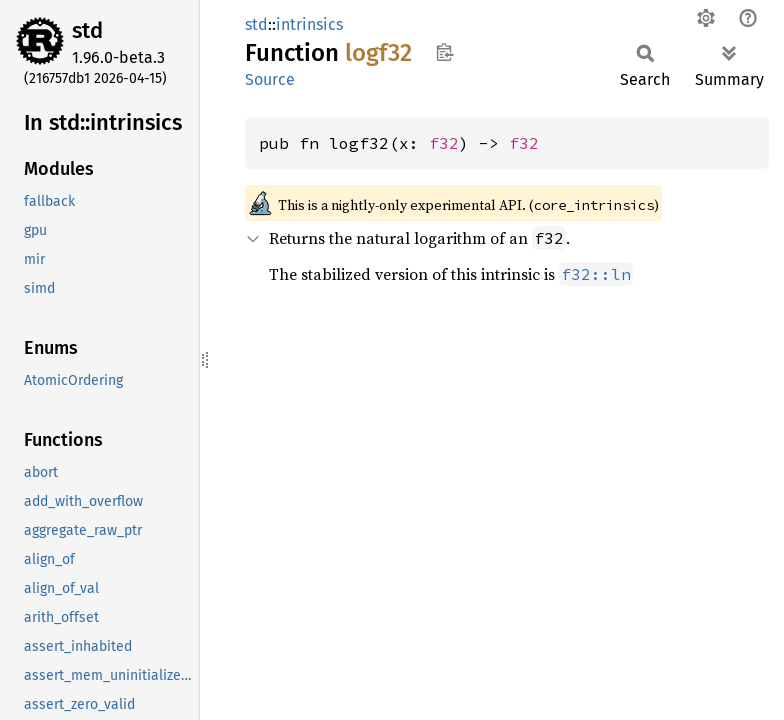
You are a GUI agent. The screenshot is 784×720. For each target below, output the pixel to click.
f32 (444, 143)
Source (270, 79)
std (87, 30)
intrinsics (309, 24)
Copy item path (444, 52)
